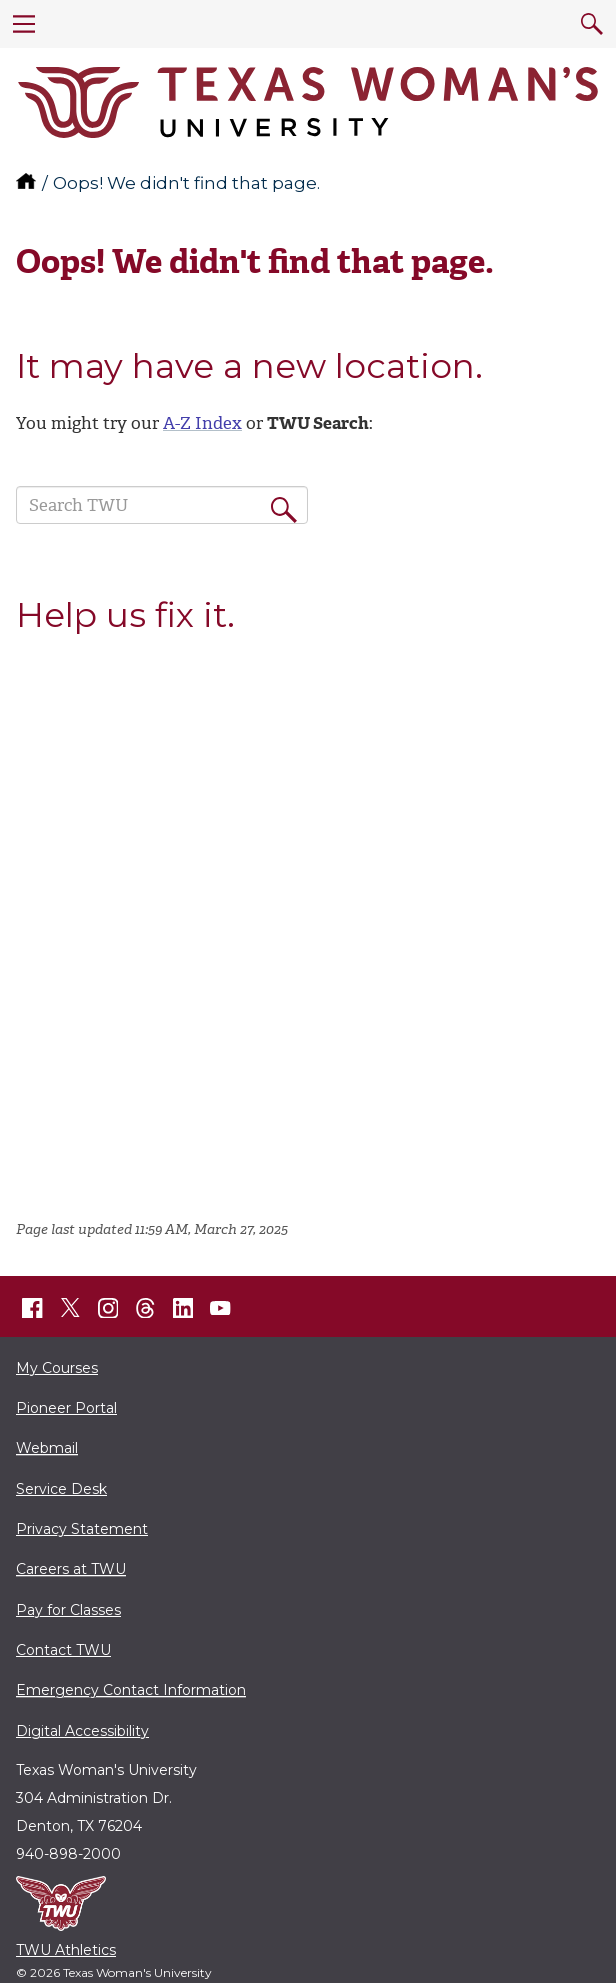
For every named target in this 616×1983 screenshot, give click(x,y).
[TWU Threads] (146, 1308)
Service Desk (61, 1489)
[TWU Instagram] (108, 1308)
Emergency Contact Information (131, 1690)
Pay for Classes (68, 1610)
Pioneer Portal (66, 1408)
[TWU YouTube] (221, 1308)
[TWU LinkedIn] (183, 1308)
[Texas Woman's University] (308, 102)
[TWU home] (28, 183)
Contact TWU (63, 1650)
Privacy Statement (82, 1529)
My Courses (57, 1368)
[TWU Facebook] (33, 1308)
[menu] (24, 24)
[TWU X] (70, 1308)
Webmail (47, 1448)
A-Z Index (202, 423)
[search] (592, 24)
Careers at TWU (71, 1569)
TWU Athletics (66, 1950)
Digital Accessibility (82, 1731)
